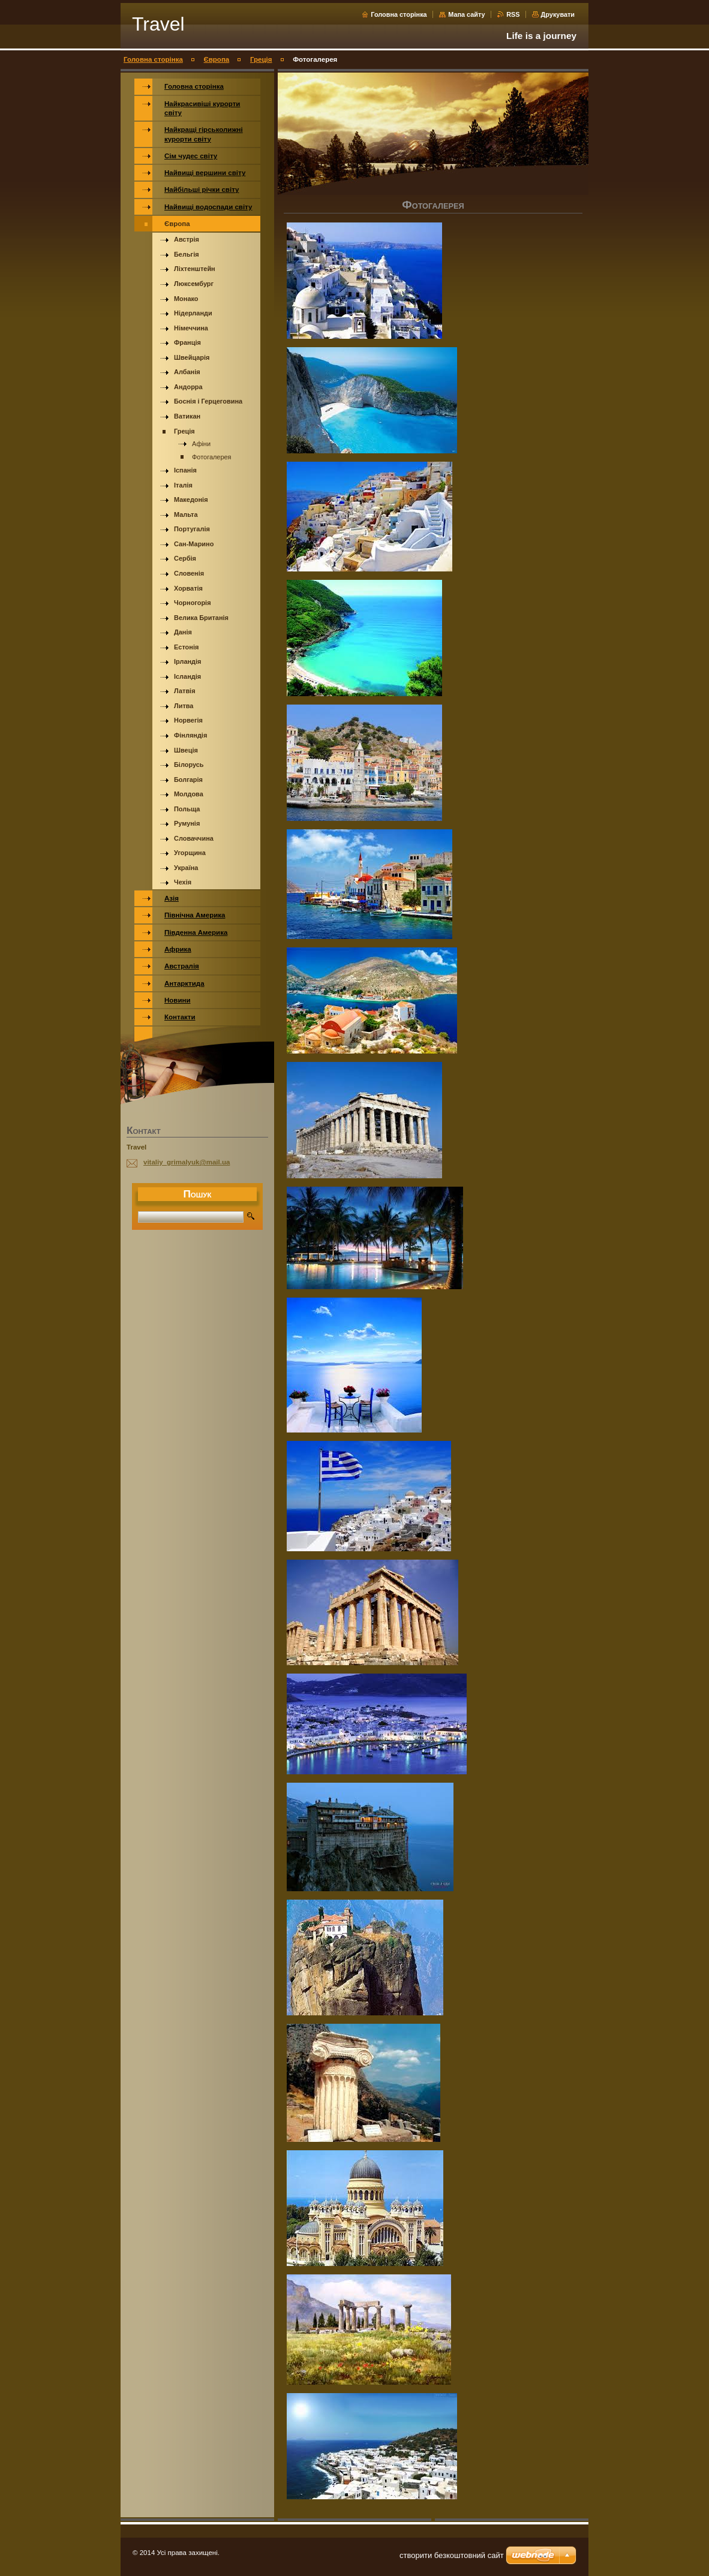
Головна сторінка (398, 14)
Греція (261, 59)
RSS (513, 14)
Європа (217, 59)
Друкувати (558, 14)
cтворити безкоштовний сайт (451, 2555)
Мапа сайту (466, 14)
